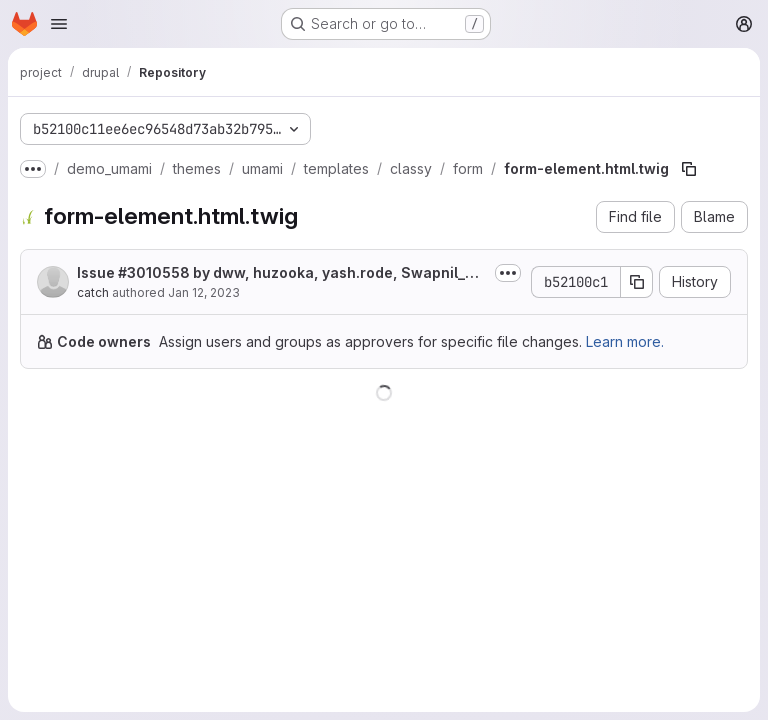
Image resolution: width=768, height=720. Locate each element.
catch (93, 292)
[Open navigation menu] (59, 24)
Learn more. (625, 341)
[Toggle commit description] (508, 273)
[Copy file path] (689, 169)
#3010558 (154, 272)
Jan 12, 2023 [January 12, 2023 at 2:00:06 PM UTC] (204, 292)
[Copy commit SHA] (637, 282)
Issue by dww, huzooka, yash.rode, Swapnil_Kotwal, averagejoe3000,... (280, 273)
